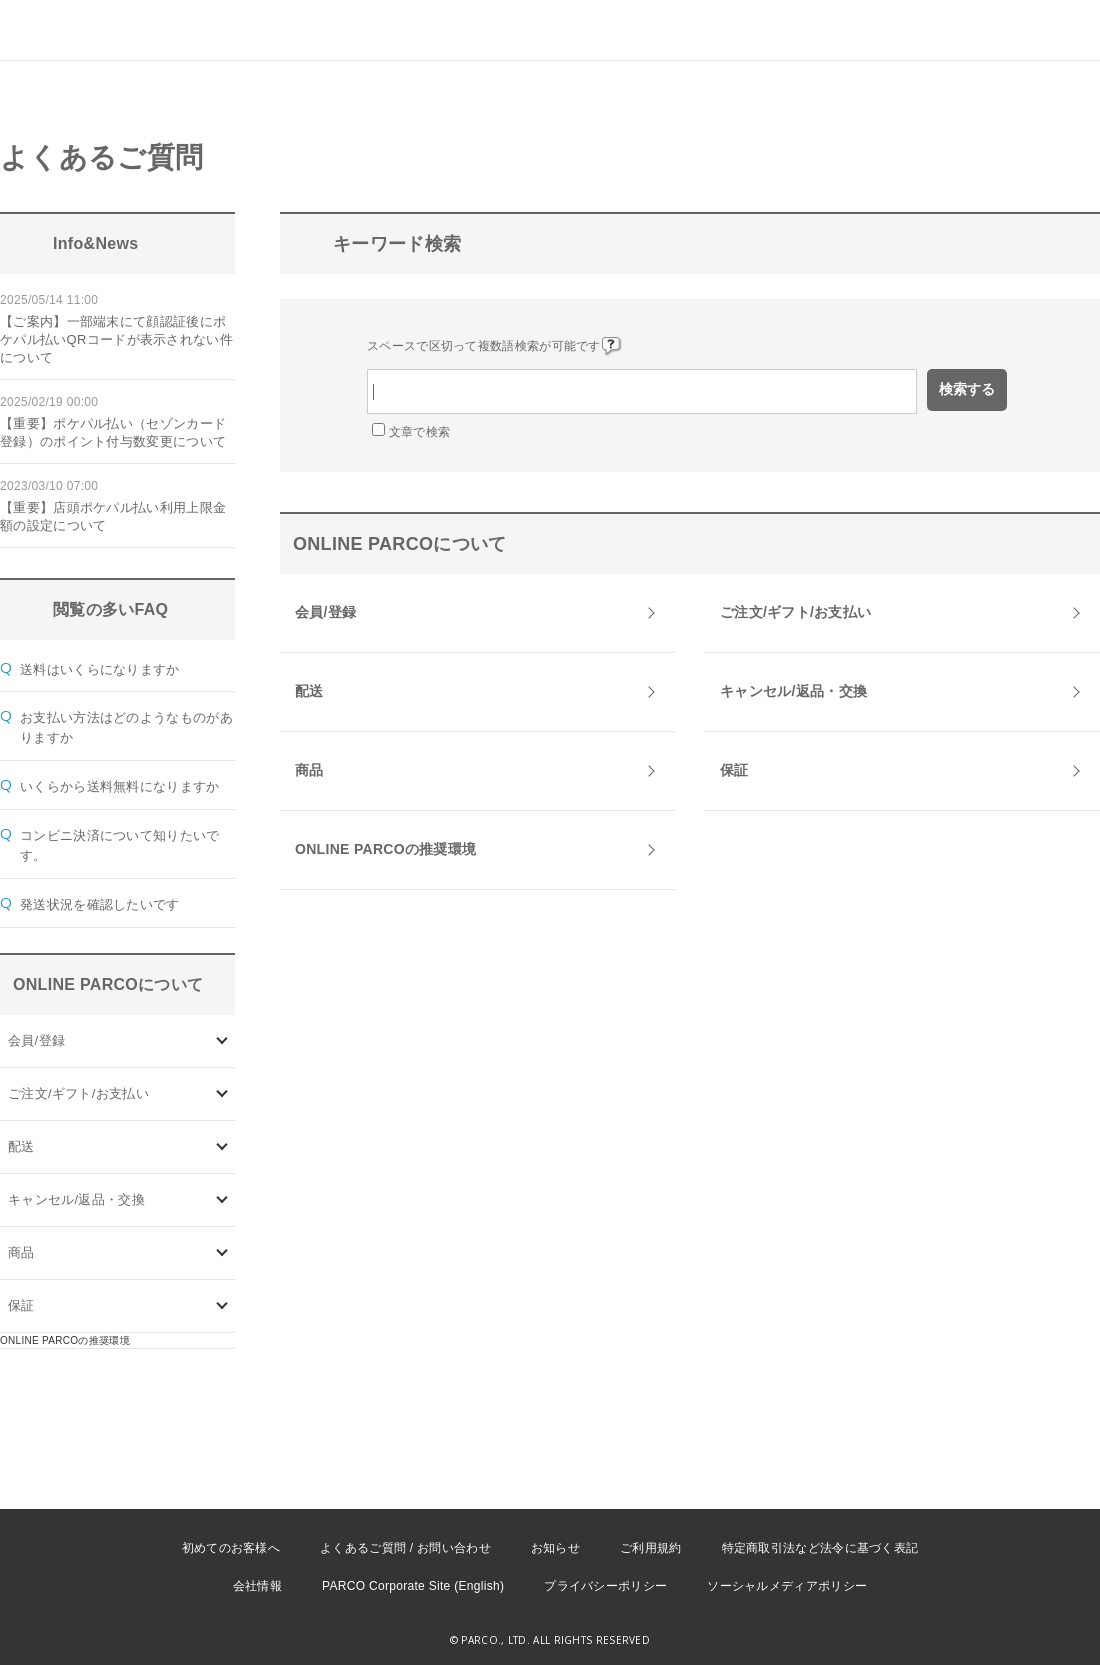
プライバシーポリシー (605, 1586)
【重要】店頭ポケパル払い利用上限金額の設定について (113, 516)
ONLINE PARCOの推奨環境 (65, 1340)
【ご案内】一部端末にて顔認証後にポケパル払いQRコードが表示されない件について (116, 339)
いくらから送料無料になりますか (120, 786)
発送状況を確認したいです (100, 904)
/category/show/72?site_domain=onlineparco (222, 1146)
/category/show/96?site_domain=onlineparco (222, 1305)
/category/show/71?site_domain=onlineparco (222, 1093)
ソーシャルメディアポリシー (787, 1586)
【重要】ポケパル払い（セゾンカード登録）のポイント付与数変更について (113, 432)
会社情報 (257, 1586)
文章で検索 (420, 432)
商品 (21, 1252)
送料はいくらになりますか (100, 669)
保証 (21, 1305)
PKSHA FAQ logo (990, 1632)
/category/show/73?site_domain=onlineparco (222, 1199)
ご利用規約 (651, 1548)
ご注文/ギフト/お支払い (78, 1093)
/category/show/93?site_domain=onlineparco (222, 1252)
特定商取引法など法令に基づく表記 (820, 1548)
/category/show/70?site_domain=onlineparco (222, 1040)
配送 (21, 1146)
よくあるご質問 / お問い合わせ (405, 1548)
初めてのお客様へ (231, 1548)
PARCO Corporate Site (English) (413, 1586)
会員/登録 (36, 1040)
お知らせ (555, 1548)
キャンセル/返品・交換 (76, 1199)
